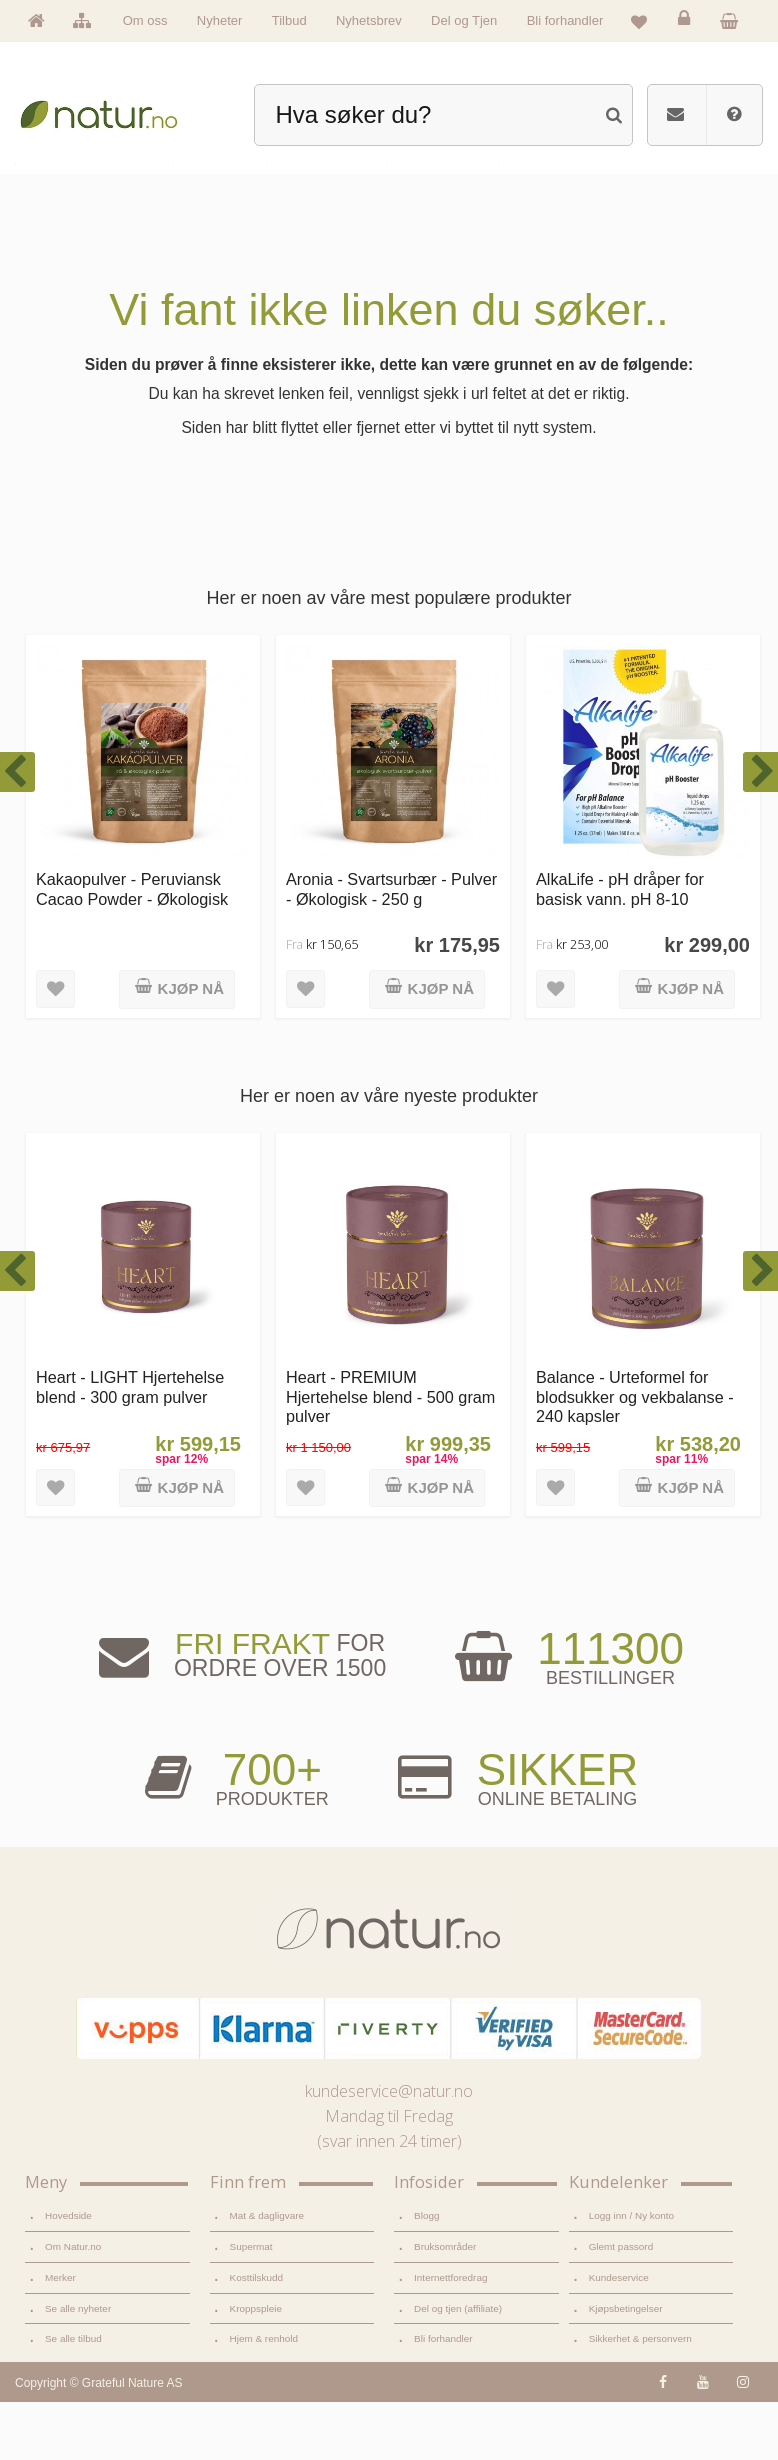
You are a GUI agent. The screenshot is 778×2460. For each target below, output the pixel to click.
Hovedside (68, 2273)
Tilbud (289, 20)
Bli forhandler (565, 20)
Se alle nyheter (78, 2366)
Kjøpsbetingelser (626, 2366)
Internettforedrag (450, 2335)
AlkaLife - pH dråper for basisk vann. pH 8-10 (620, 946)
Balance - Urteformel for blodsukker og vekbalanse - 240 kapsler (635, 1454)
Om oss (145, 20)
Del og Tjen (464, 20)
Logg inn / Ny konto (632, 2273)
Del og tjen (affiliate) (458, 2366)
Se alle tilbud (73, 2396)
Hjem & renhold (264, 2396)
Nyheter (220, 20)
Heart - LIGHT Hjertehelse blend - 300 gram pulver (130, 1444)
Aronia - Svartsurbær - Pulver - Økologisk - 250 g (391, 946)
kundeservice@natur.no (389, 2149)
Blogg (426, 2273)
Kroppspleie (256, 2366)
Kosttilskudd (257, 2335)
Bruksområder (445, 2304)
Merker (60, 2335)
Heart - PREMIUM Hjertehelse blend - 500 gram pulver (390, 1454)
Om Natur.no (73, 2304)
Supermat (251, 2304)
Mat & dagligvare (267, 2273)
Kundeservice (619, 2335)
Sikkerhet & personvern (640, 2396)
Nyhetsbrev (369, 20)
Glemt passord (621, 2304)
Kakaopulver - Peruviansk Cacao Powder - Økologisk (132, 946)
